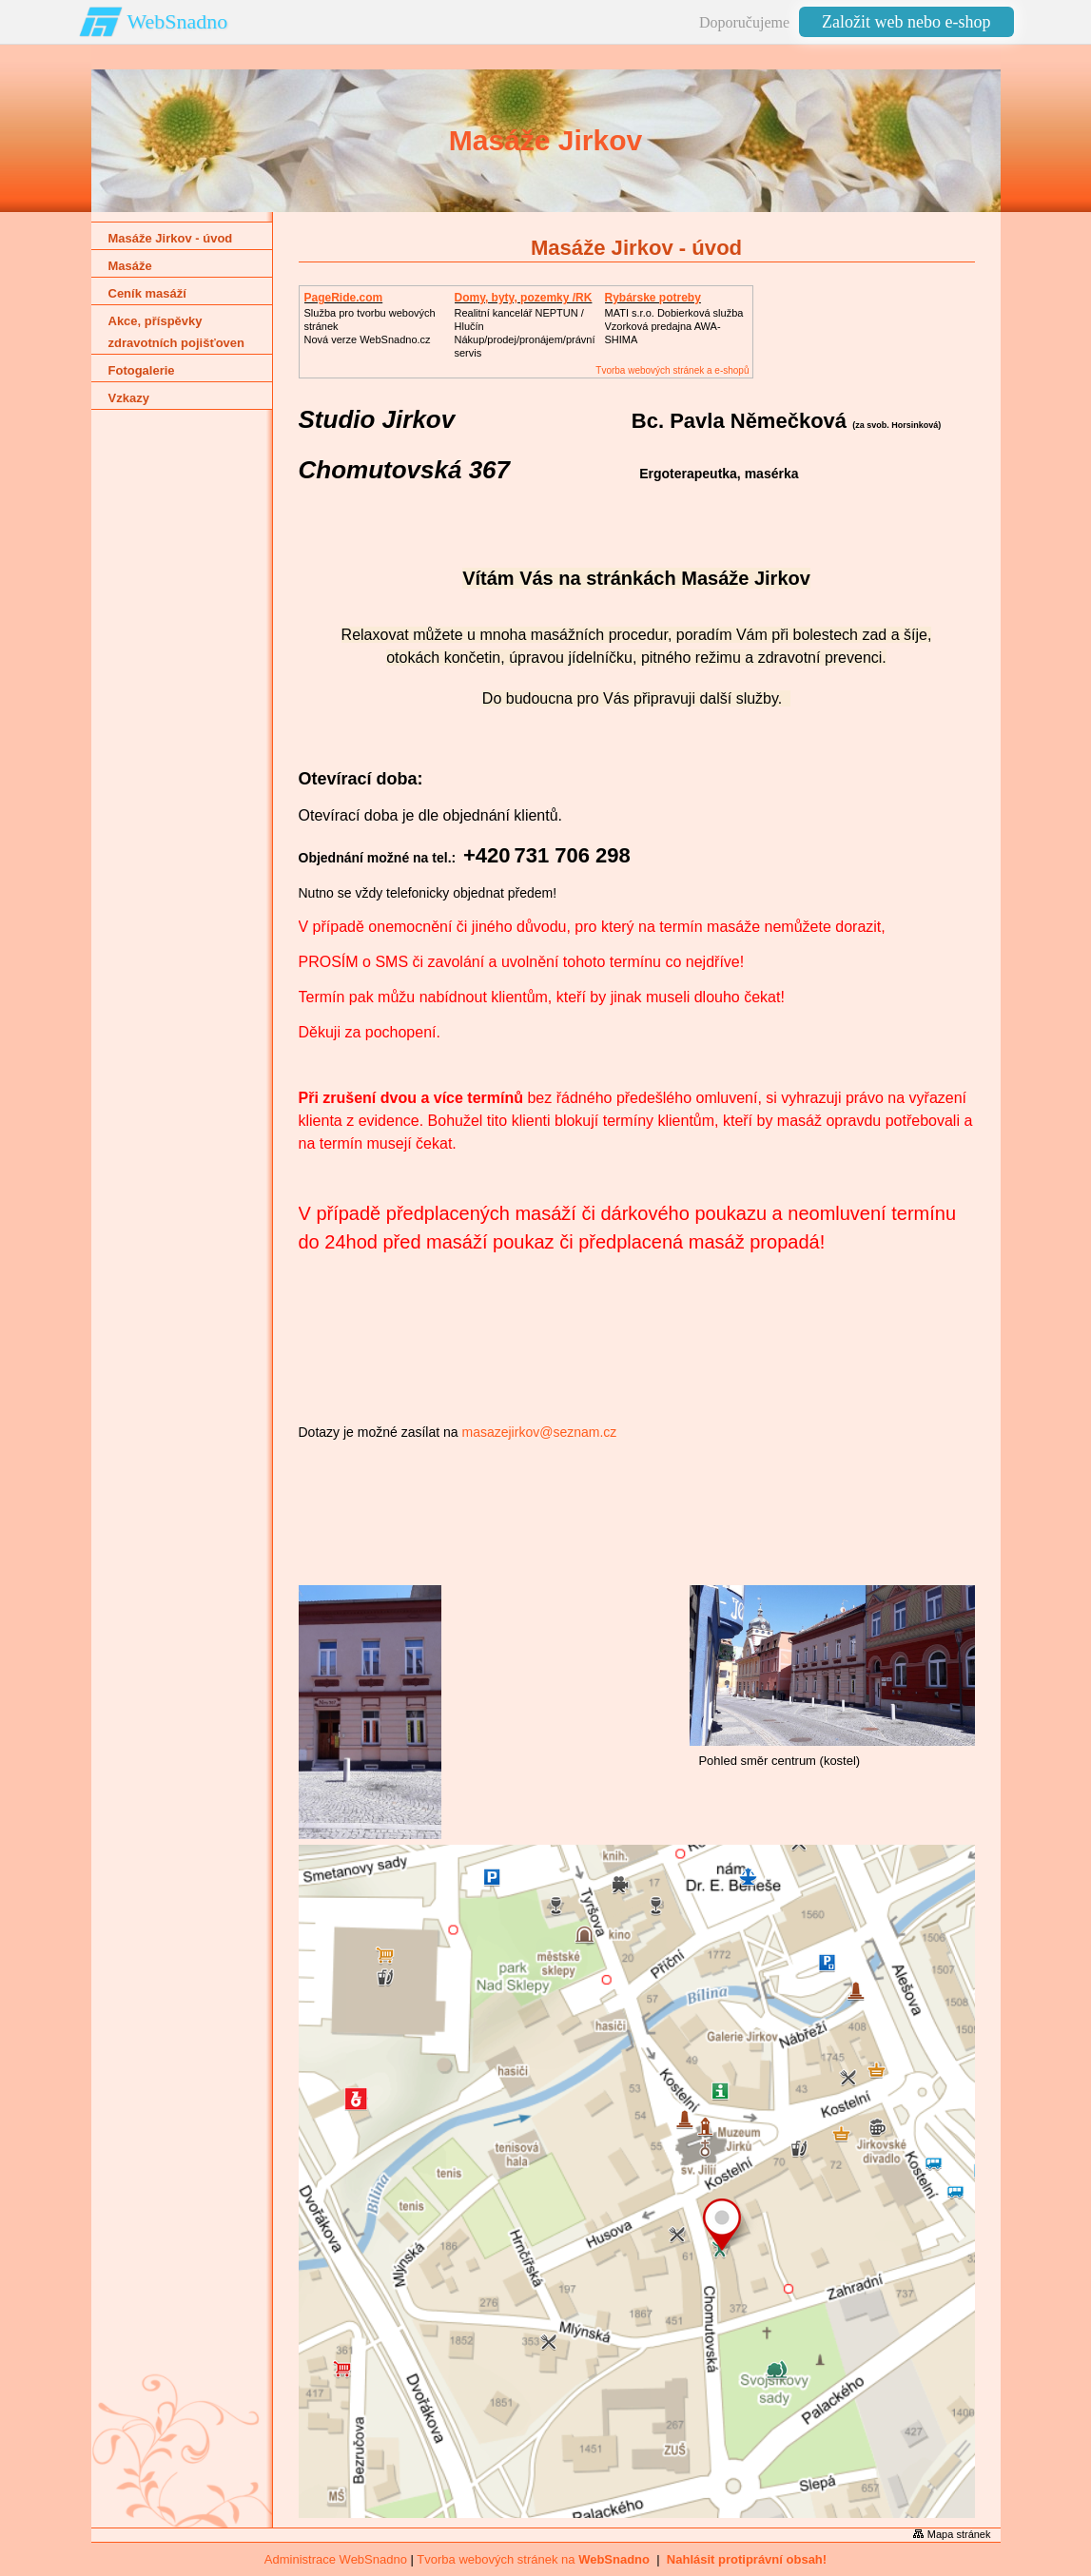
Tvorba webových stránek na (533, 2559)
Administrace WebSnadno (335, 2559)
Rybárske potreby (653, 297)
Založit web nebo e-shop (906, 21)
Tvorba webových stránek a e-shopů (672, 370)
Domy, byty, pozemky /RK (524, 297)
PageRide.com (343, 297)
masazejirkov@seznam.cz (538, 1432)
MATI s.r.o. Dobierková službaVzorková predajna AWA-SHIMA (674, 326)
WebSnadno (177, 21)
